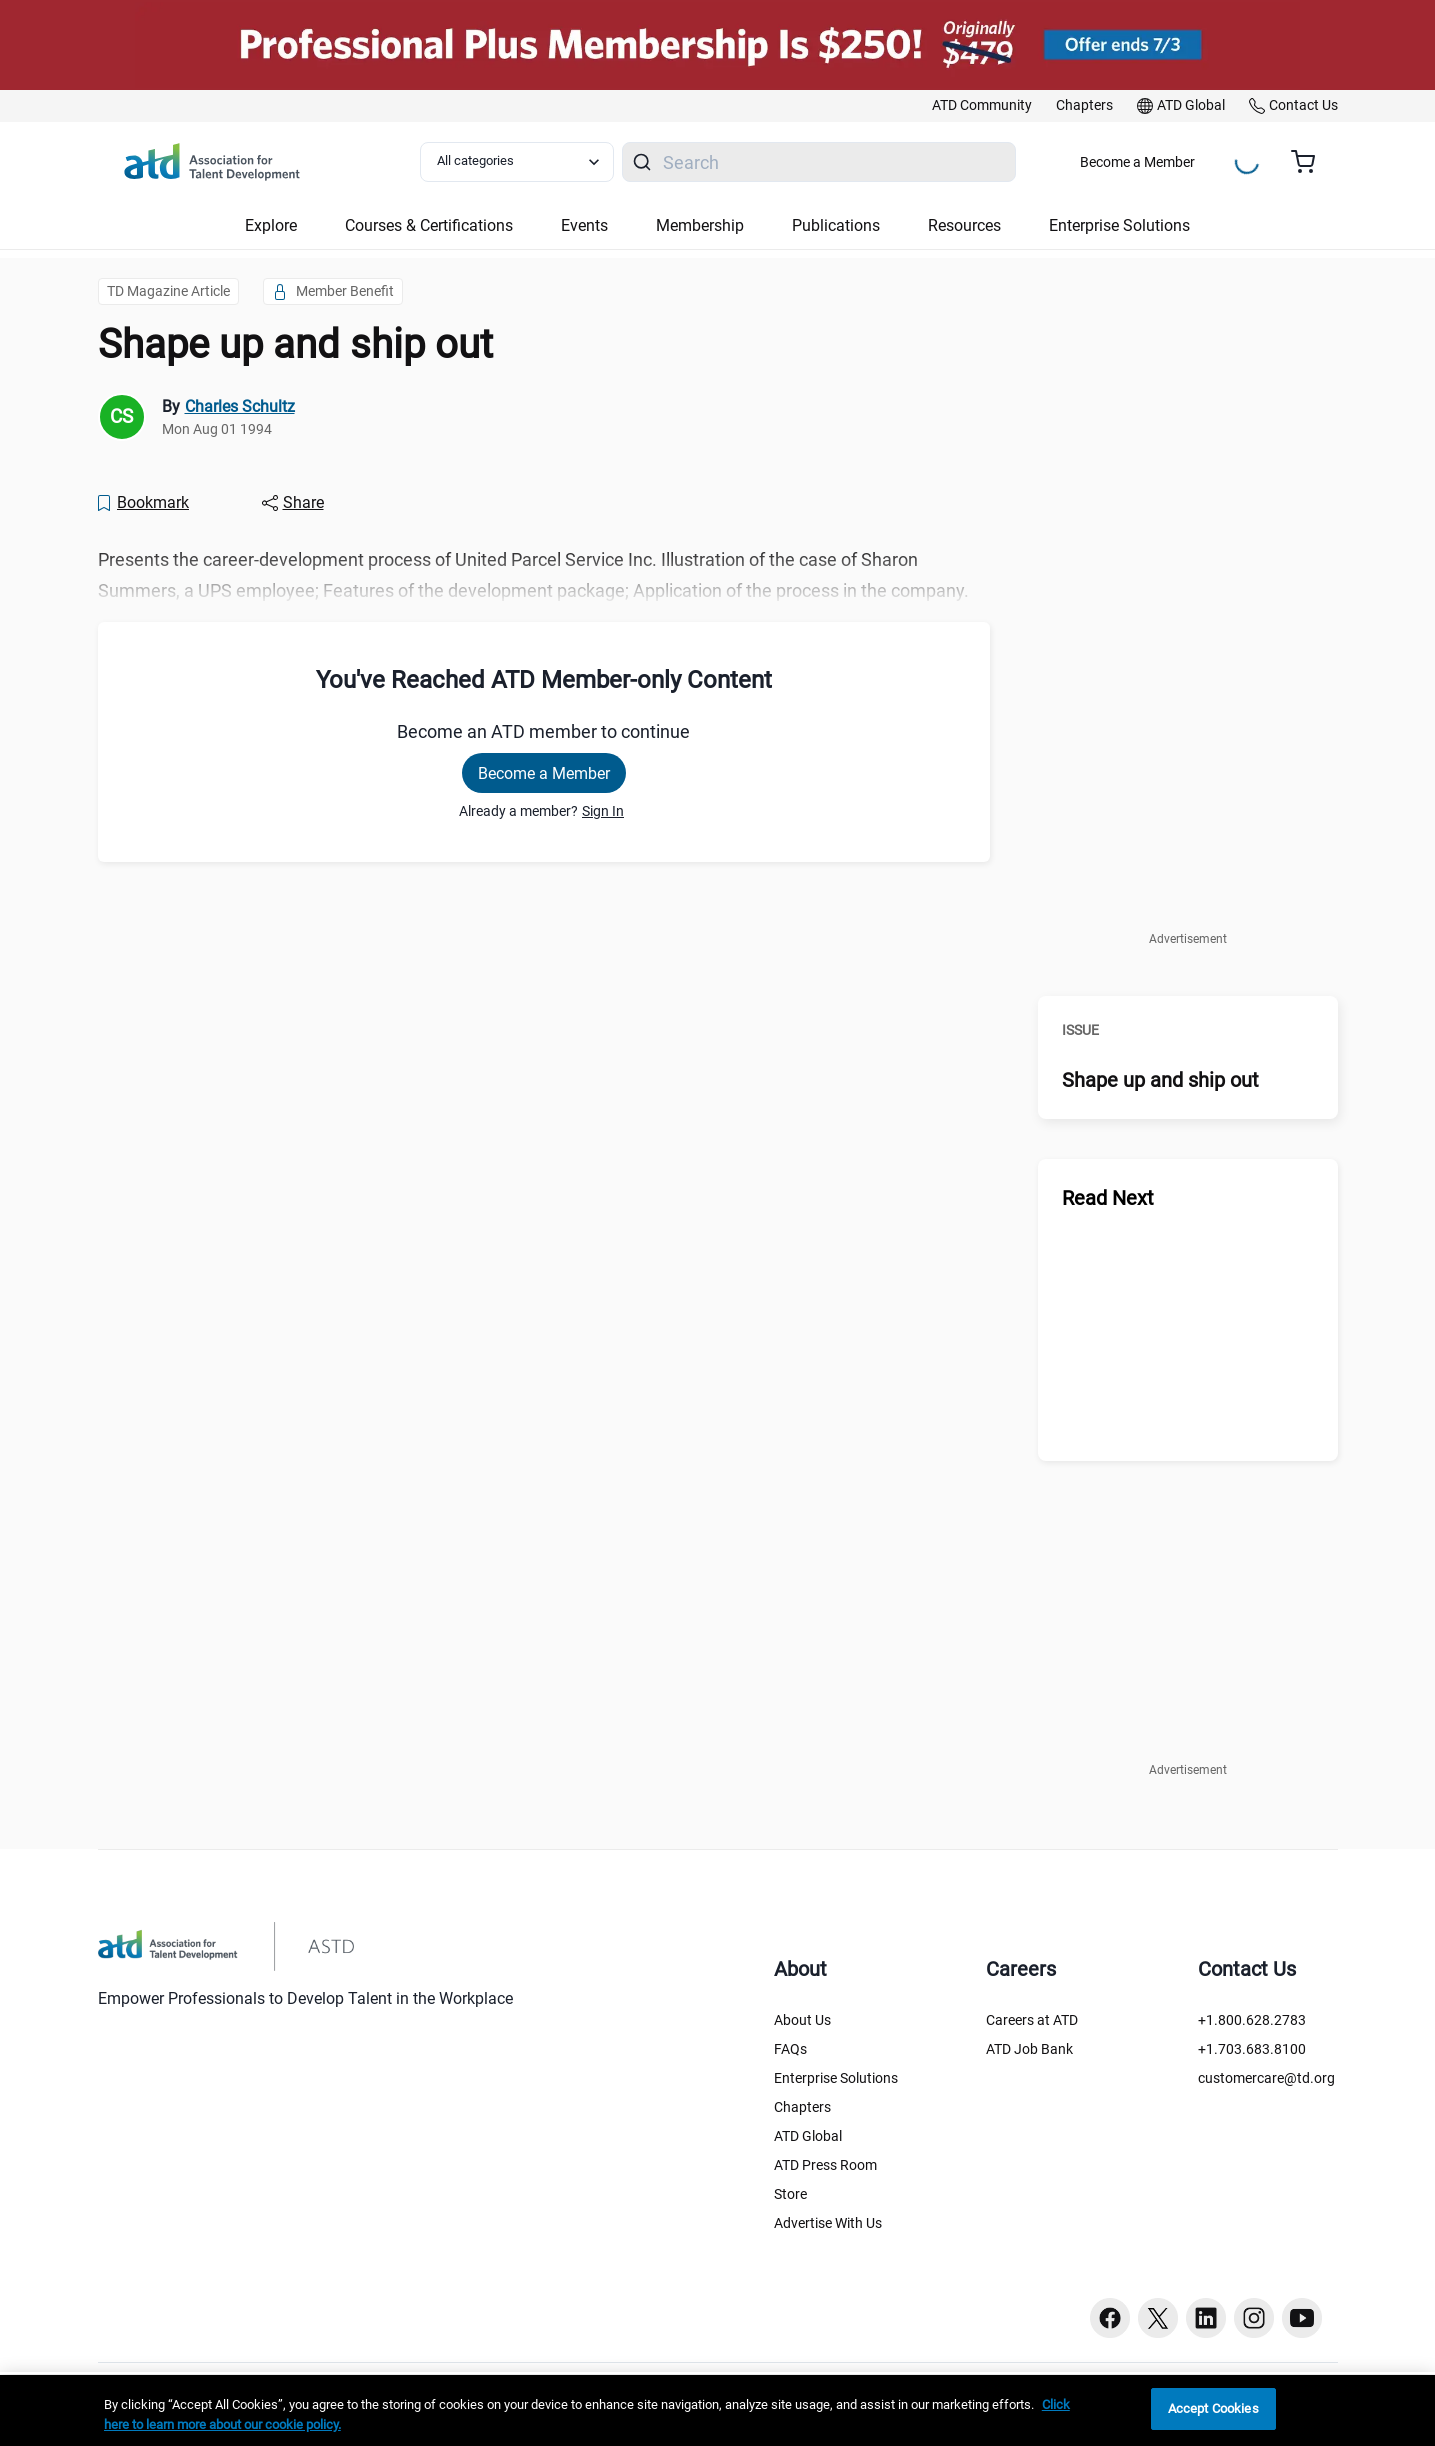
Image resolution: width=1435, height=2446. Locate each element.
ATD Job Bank (1029, 2049)
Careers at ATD (1032, 2020)
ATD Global (808, 2136)
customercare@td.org (1266, 2078)
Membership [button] (700, 225)
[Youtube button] (1302, 2318)
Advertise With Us (828, 2223)
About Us (802, 2020)
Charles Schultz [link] (240, 406)
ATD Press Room (825, 2165)
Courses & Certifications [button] (429, 225)
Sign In (603, 811)
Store (790, 2194)
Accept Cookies (1213, 2408)
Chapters (802, 2107)
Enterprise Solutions (836, 2078)
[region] (717, 2410)
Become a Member (1137, 162)
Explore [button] (271, 225)
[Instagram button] (1254, 2318)
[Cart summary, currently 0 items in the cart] (1310, 162)
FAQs (790, 2049)
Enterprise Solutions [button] (1119, 225)
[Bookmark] (143, 503)
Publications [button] (836, 225)
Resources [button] (964, 225)
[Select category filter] (517, 162)
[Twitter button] (1158, 2318)
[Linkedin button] (1206, 2318)
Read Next (1108, 1198)
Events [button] (584, 225)
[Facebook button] (1110, 2318)
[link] (982, 106)
